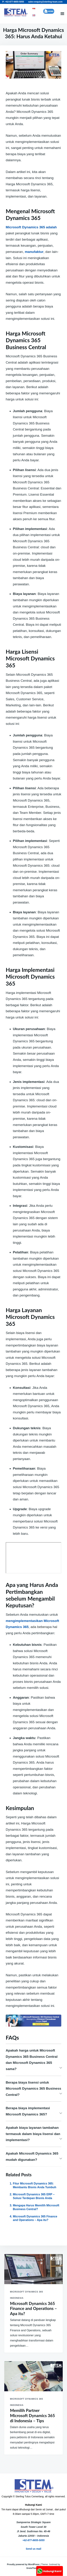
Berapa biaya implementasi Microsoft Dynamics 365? (28, 2111)
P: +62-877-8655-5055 (13, 2)
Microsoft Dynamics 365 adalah (31, 227)
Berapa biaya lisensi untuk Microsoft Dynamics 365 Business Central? (33, 2089)
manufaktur (34, 252)
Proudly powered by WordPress (23, 2564)
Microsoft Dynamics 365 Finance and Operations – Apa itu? (33, 2308)
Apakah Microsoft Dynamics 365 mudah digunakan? (32, 2157)
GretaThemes (33, 2568)
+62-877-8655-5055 (33, 2540)
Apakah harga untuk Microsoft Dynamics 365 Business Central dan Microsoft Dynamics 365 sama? (32, 2060)
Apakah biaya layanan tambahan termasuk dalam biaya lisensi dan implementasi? (33, 2134)
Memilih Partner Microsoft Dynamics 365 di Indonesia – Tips (32, 2415)
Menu (62, 14)
